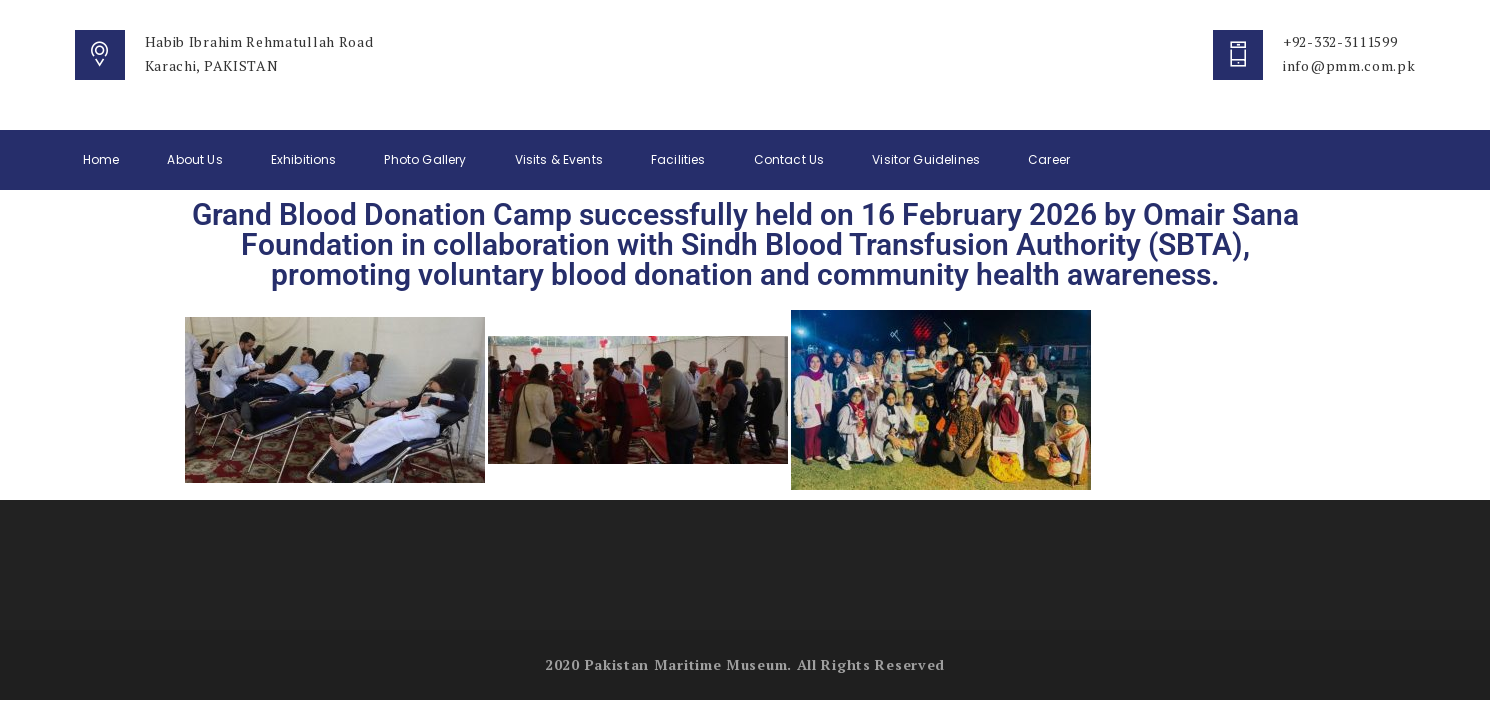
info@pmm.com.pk (1349, 65)
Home (101, 159)
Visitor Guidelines (926, 159)
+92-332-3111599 (1340, 41)
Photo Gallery (425, 159)
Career (1049, 159)
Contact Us (789, 159)
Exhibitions (304, 159)
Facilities (678, 159)
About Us (194, 159)
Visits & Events (559, 159)
